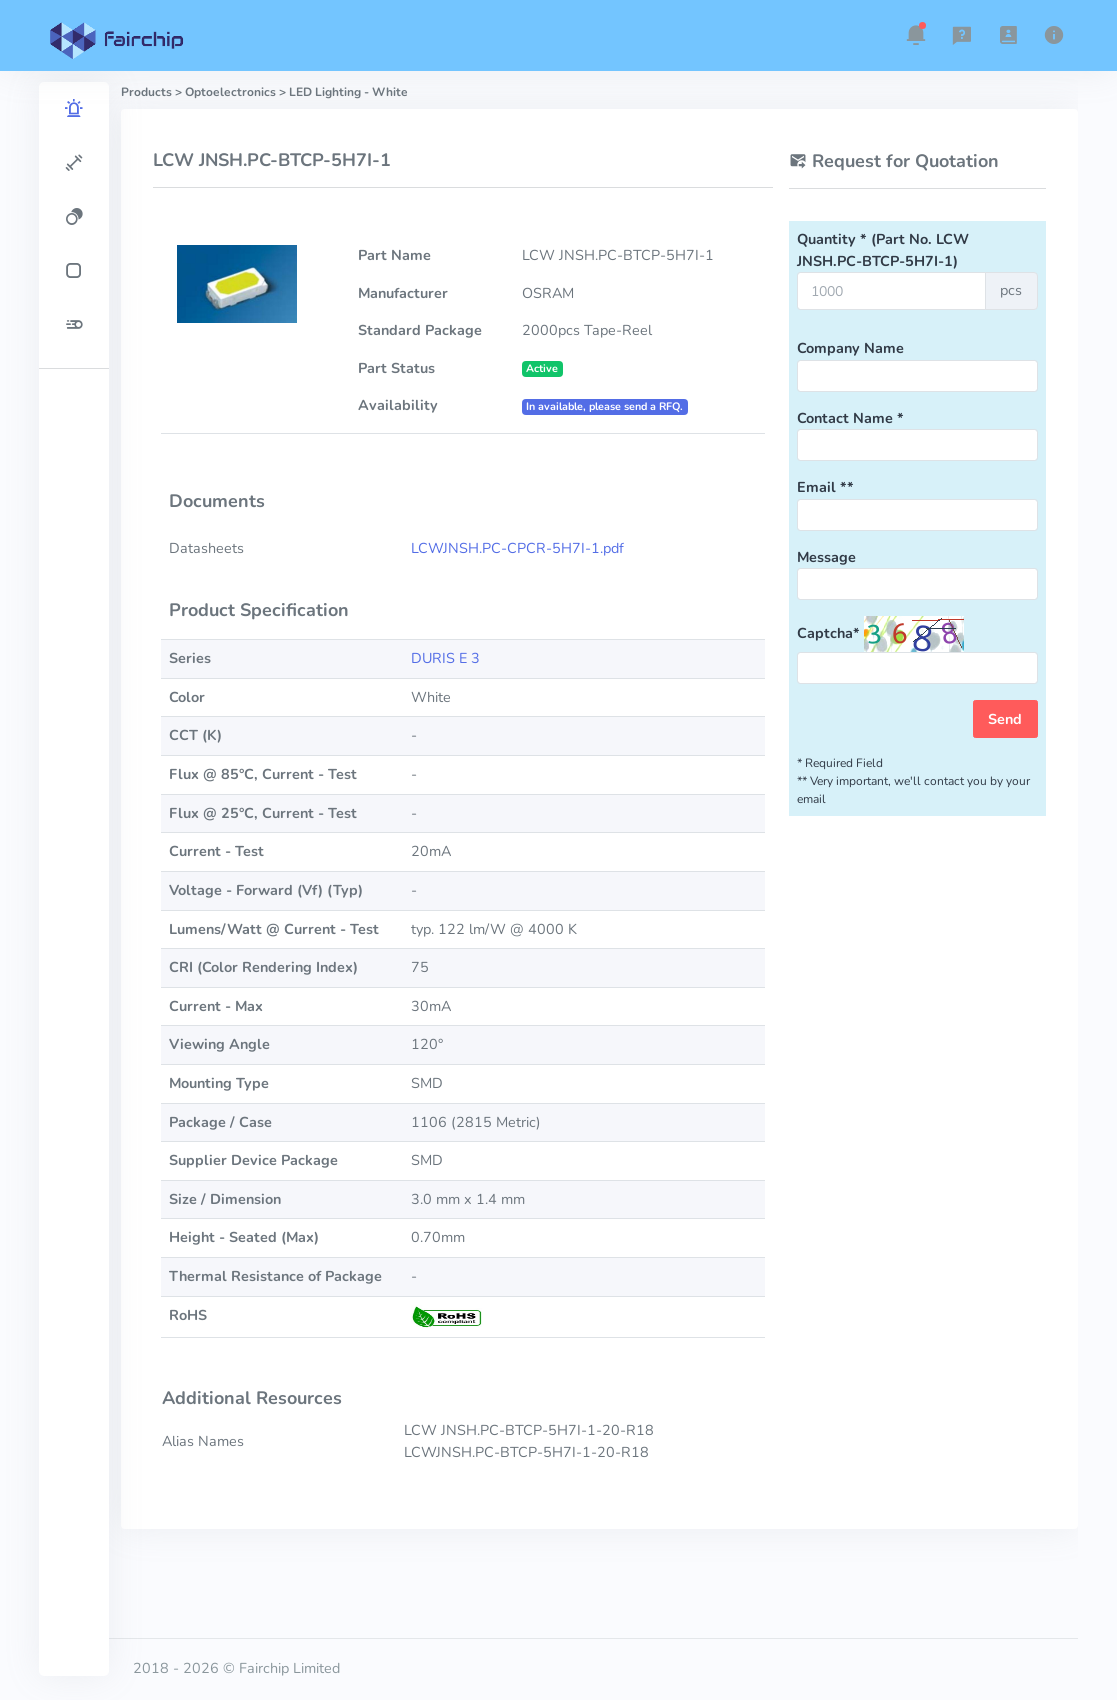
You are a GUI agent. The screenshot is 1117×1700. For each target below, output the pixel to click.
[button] (916, 35)
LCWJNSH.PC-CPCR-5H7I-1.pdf (517, 548)
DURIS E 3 (445, 658)
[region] (74, 879)
